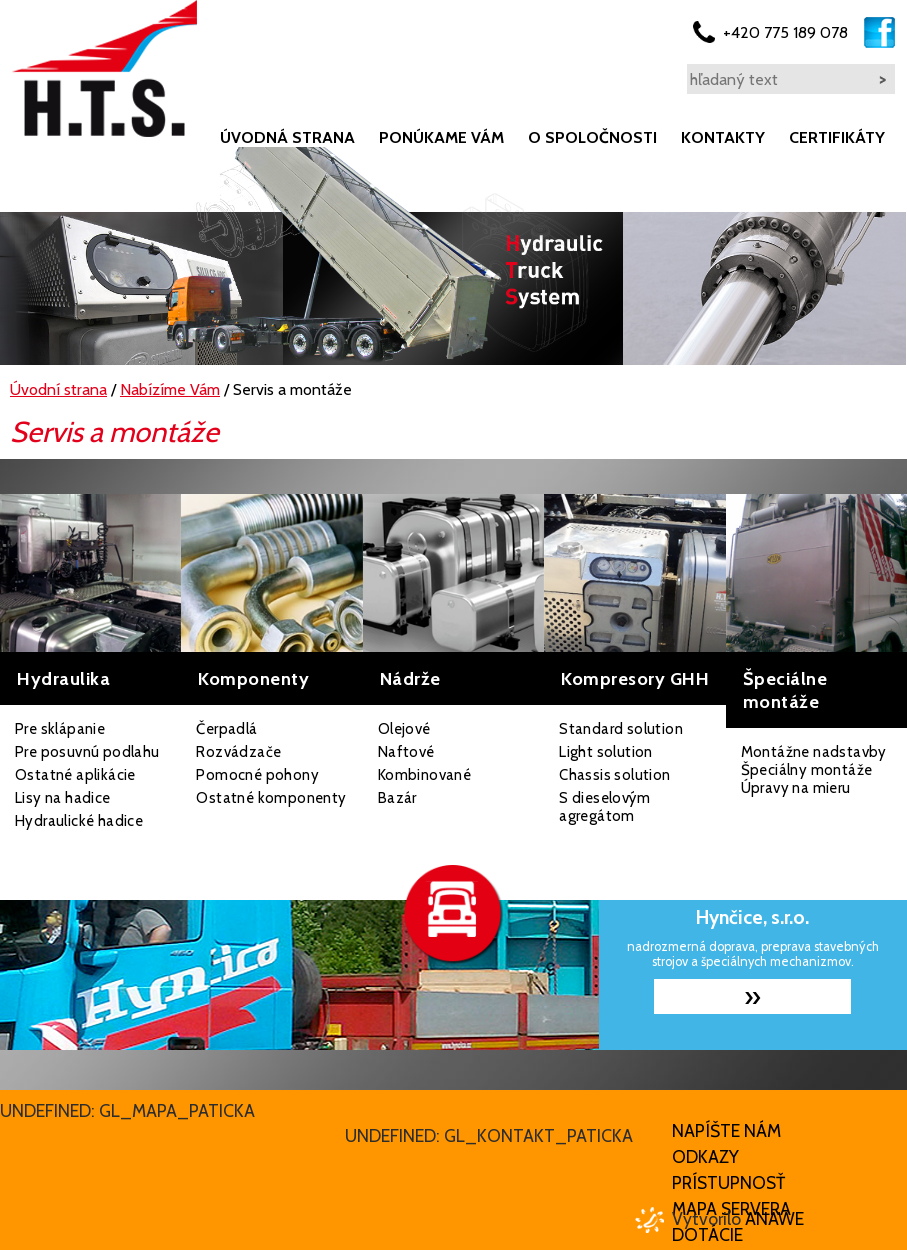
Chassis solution (614, 775)
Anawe (774, 1218)
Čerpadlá (226, 729)
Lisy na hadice (63, 798)
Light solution (606, 752)
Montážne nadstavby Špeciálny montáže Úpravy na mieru (814, 770)
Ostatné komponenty (271, 798)
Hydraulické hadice (79, 821)
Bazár (397, 798)
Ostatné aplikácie (75, 775)
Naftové (406, 752)
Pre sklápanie (60, 729)
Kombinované (424, 775)
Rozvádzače (238, 752)
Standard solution (621, 729)
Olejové (404, 729)
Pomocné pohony (257, 775)
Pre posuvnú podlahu (87, 752)
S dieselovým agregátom (604, 807)
